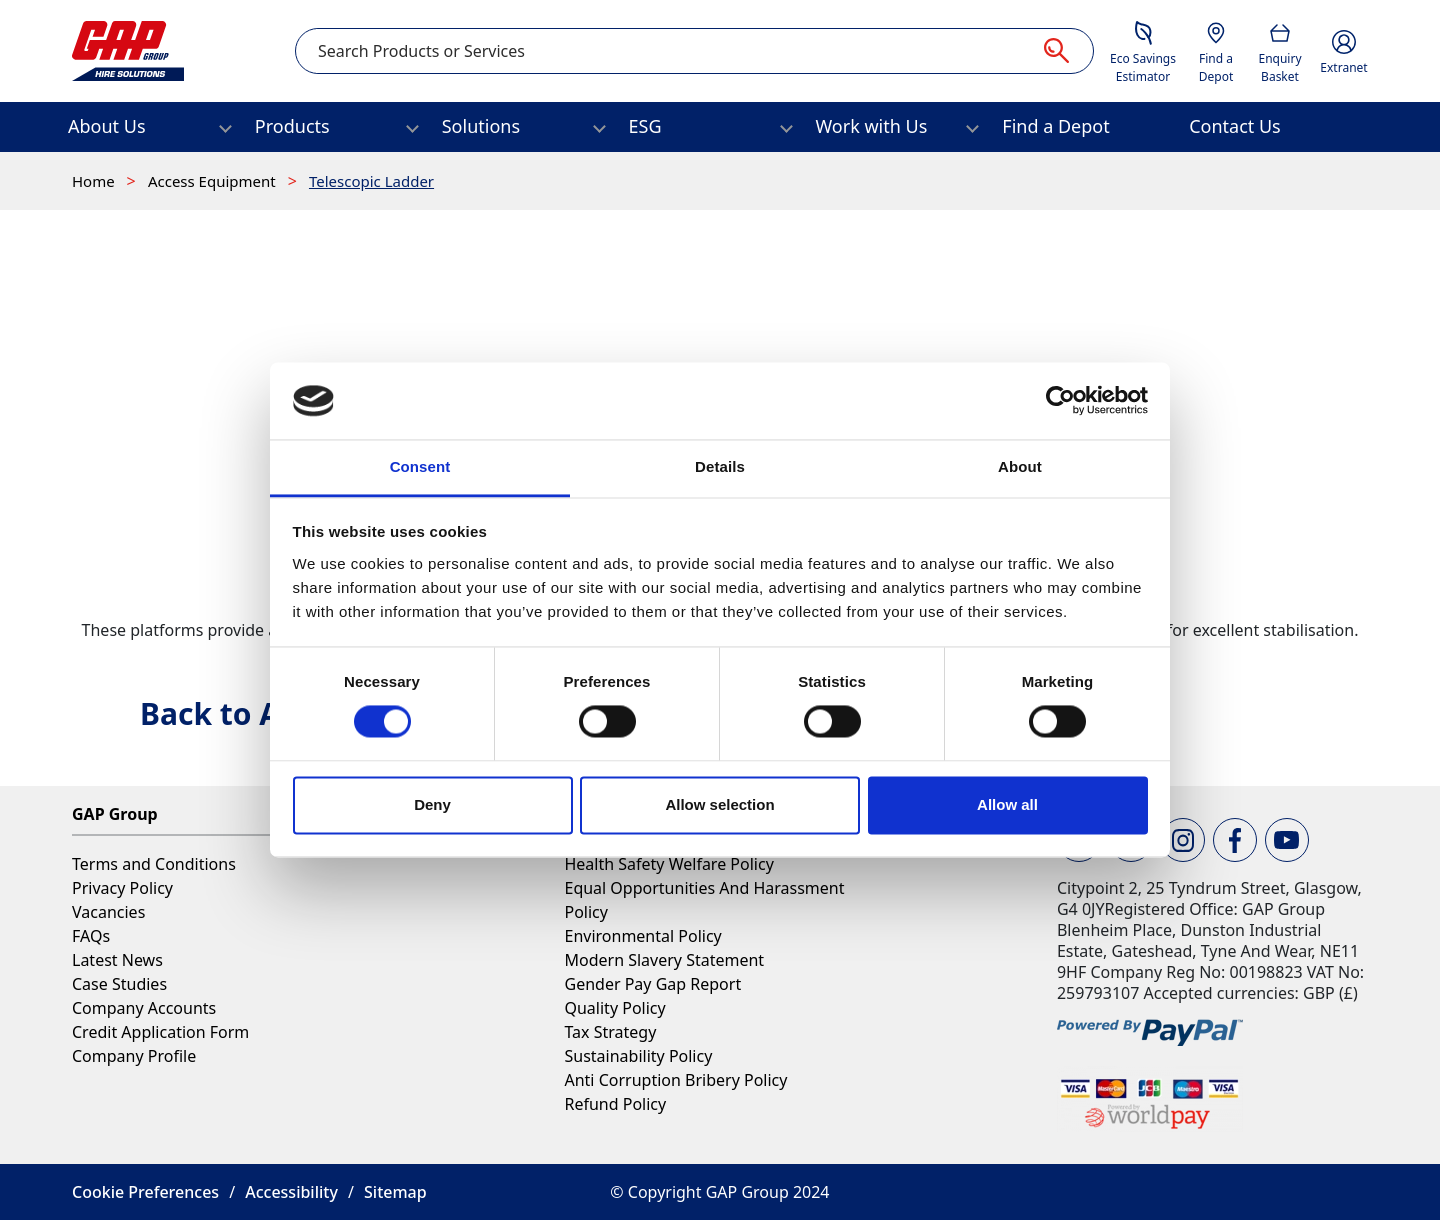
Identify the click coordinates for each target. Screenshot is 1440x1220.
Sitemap (395, 1192)
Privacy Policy (122, 888)
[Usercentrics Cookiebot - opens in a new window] (1060, 401)
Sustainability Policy (638, 1056)
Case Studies (119, 984)
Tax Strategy (610, 1032)
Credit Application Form (160, 1032)
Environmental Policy (642, 936)
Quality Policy (614, 1008)
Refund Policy (615, 1104)
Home (95, 181)
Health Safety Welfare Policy (668, 864)
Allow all (1007, 804)
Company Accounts (144, 1008)
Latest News (117, 960)
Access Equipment (214, 181)
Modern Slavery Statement (664, 960)
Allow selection (719, 804)
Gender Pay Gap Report (652, 984)
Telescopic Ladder (371, 181)
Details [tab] (720, 466)
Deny (432, 804)
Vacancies (108, 912)
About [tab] (1020, 466)
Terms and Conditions (154, 864)
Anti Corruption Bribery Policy (675, 1080)
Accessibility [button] (291, 1192)
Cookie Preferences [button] (145, 1192)
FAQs (91, 936)
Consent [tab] (420, 466)
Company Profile (134, 1056)
